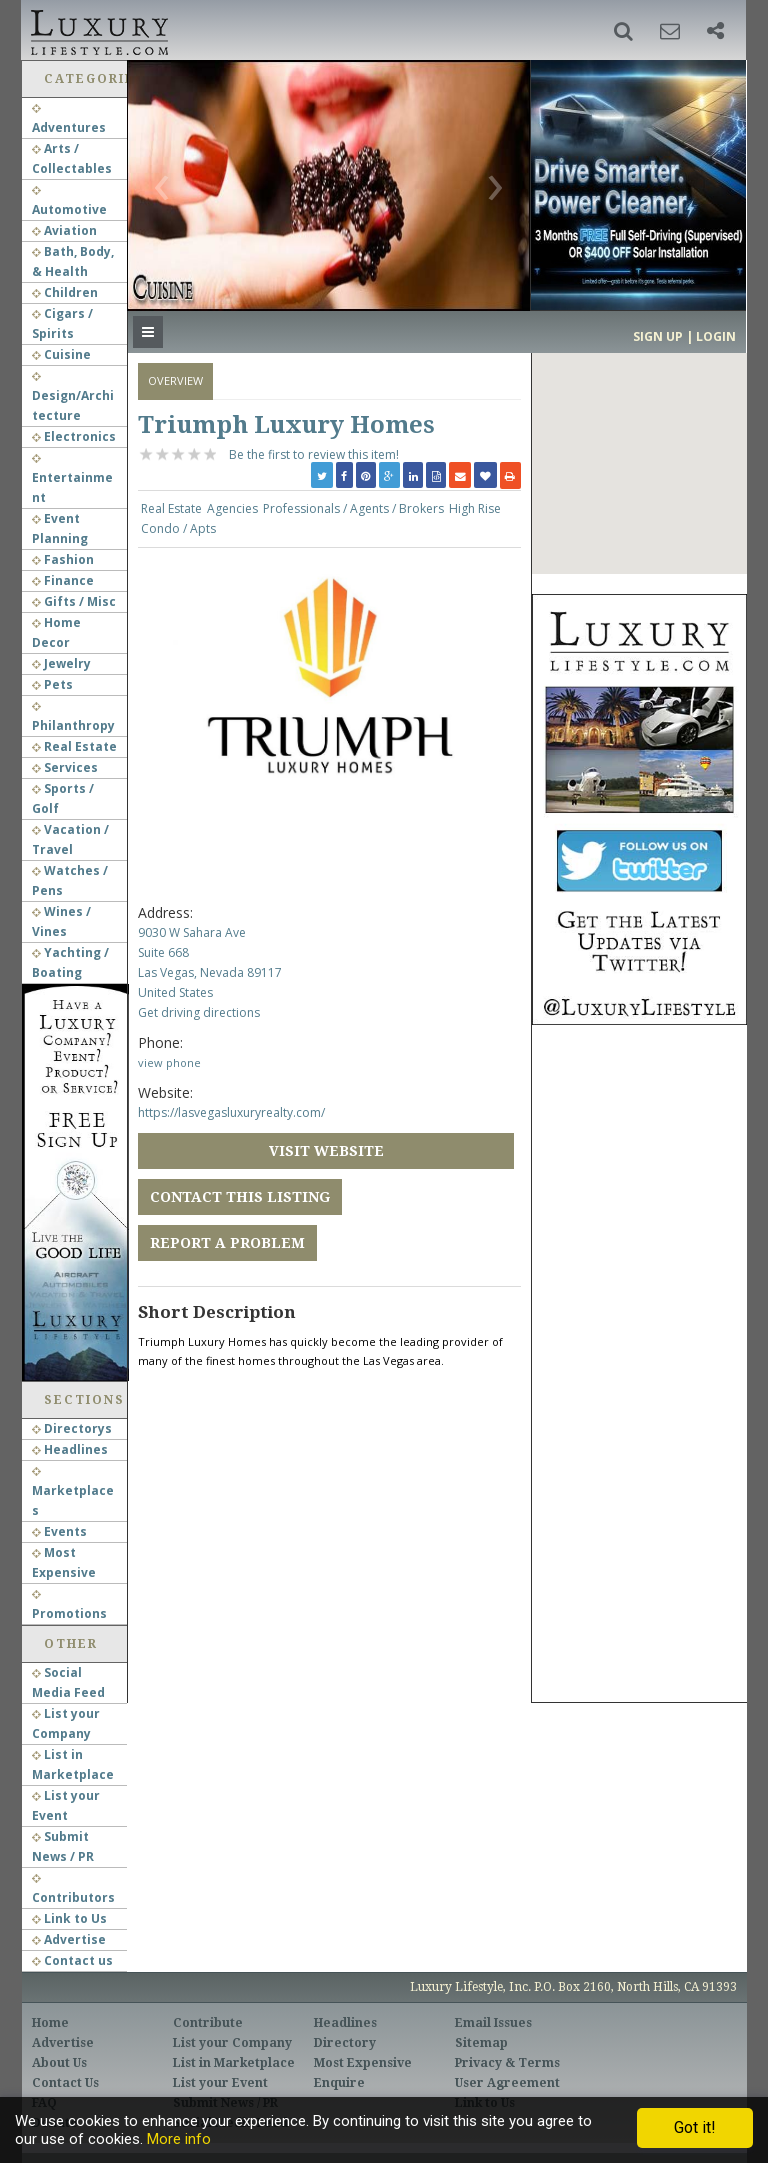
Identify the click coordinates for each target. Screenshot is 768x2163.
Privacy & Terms (507, 2063)
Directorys (72, 1428)
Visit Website (326, 1151)
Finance (63, 580)
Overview (175, 380)
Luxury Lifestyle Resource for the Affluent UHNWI (97, 30)
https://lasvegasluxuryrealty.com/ (231, 1112)
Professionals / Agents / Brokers (353, 508)
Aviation (64, 230)
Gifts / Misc (74, 601)
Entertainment (72, 480)
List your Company (232, 2043)
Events (59, 1531)
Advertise (69, 1939)
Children (65, 292)
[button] (623, 31)
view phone (169, 1062)
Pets (52, 684)
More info (179, 2139)
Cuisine (61, 354)
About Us (59, 2063)
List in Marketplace (234, 2063)
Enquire (339, 2083)
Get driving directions (199, 1012)
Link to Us (69, 1918)
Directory (345, 2043)
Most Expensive (363, 2063)
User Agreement (507, 2083)
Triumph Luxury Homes (286, 425)
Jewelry (61, 663)
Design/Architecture (73, 398)
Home (50, 2023)
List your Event (220, 2083)
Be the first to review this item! (314, 454)
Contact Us (65, 2083)
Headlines (70, 1449)
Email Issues (493, 2023)
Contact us (72, 1960)
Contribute (208, 2023)
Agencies (232, 508)
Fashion (63, 559)
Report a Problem (227, 1243)
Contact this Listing (240, 1197)
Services (65, 767)
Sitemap (481, 2043)
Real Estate (74, 746)
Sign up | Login (684, 336)
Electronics (74, 436)
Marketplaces (73, 1493)
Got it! (695, 2127)
